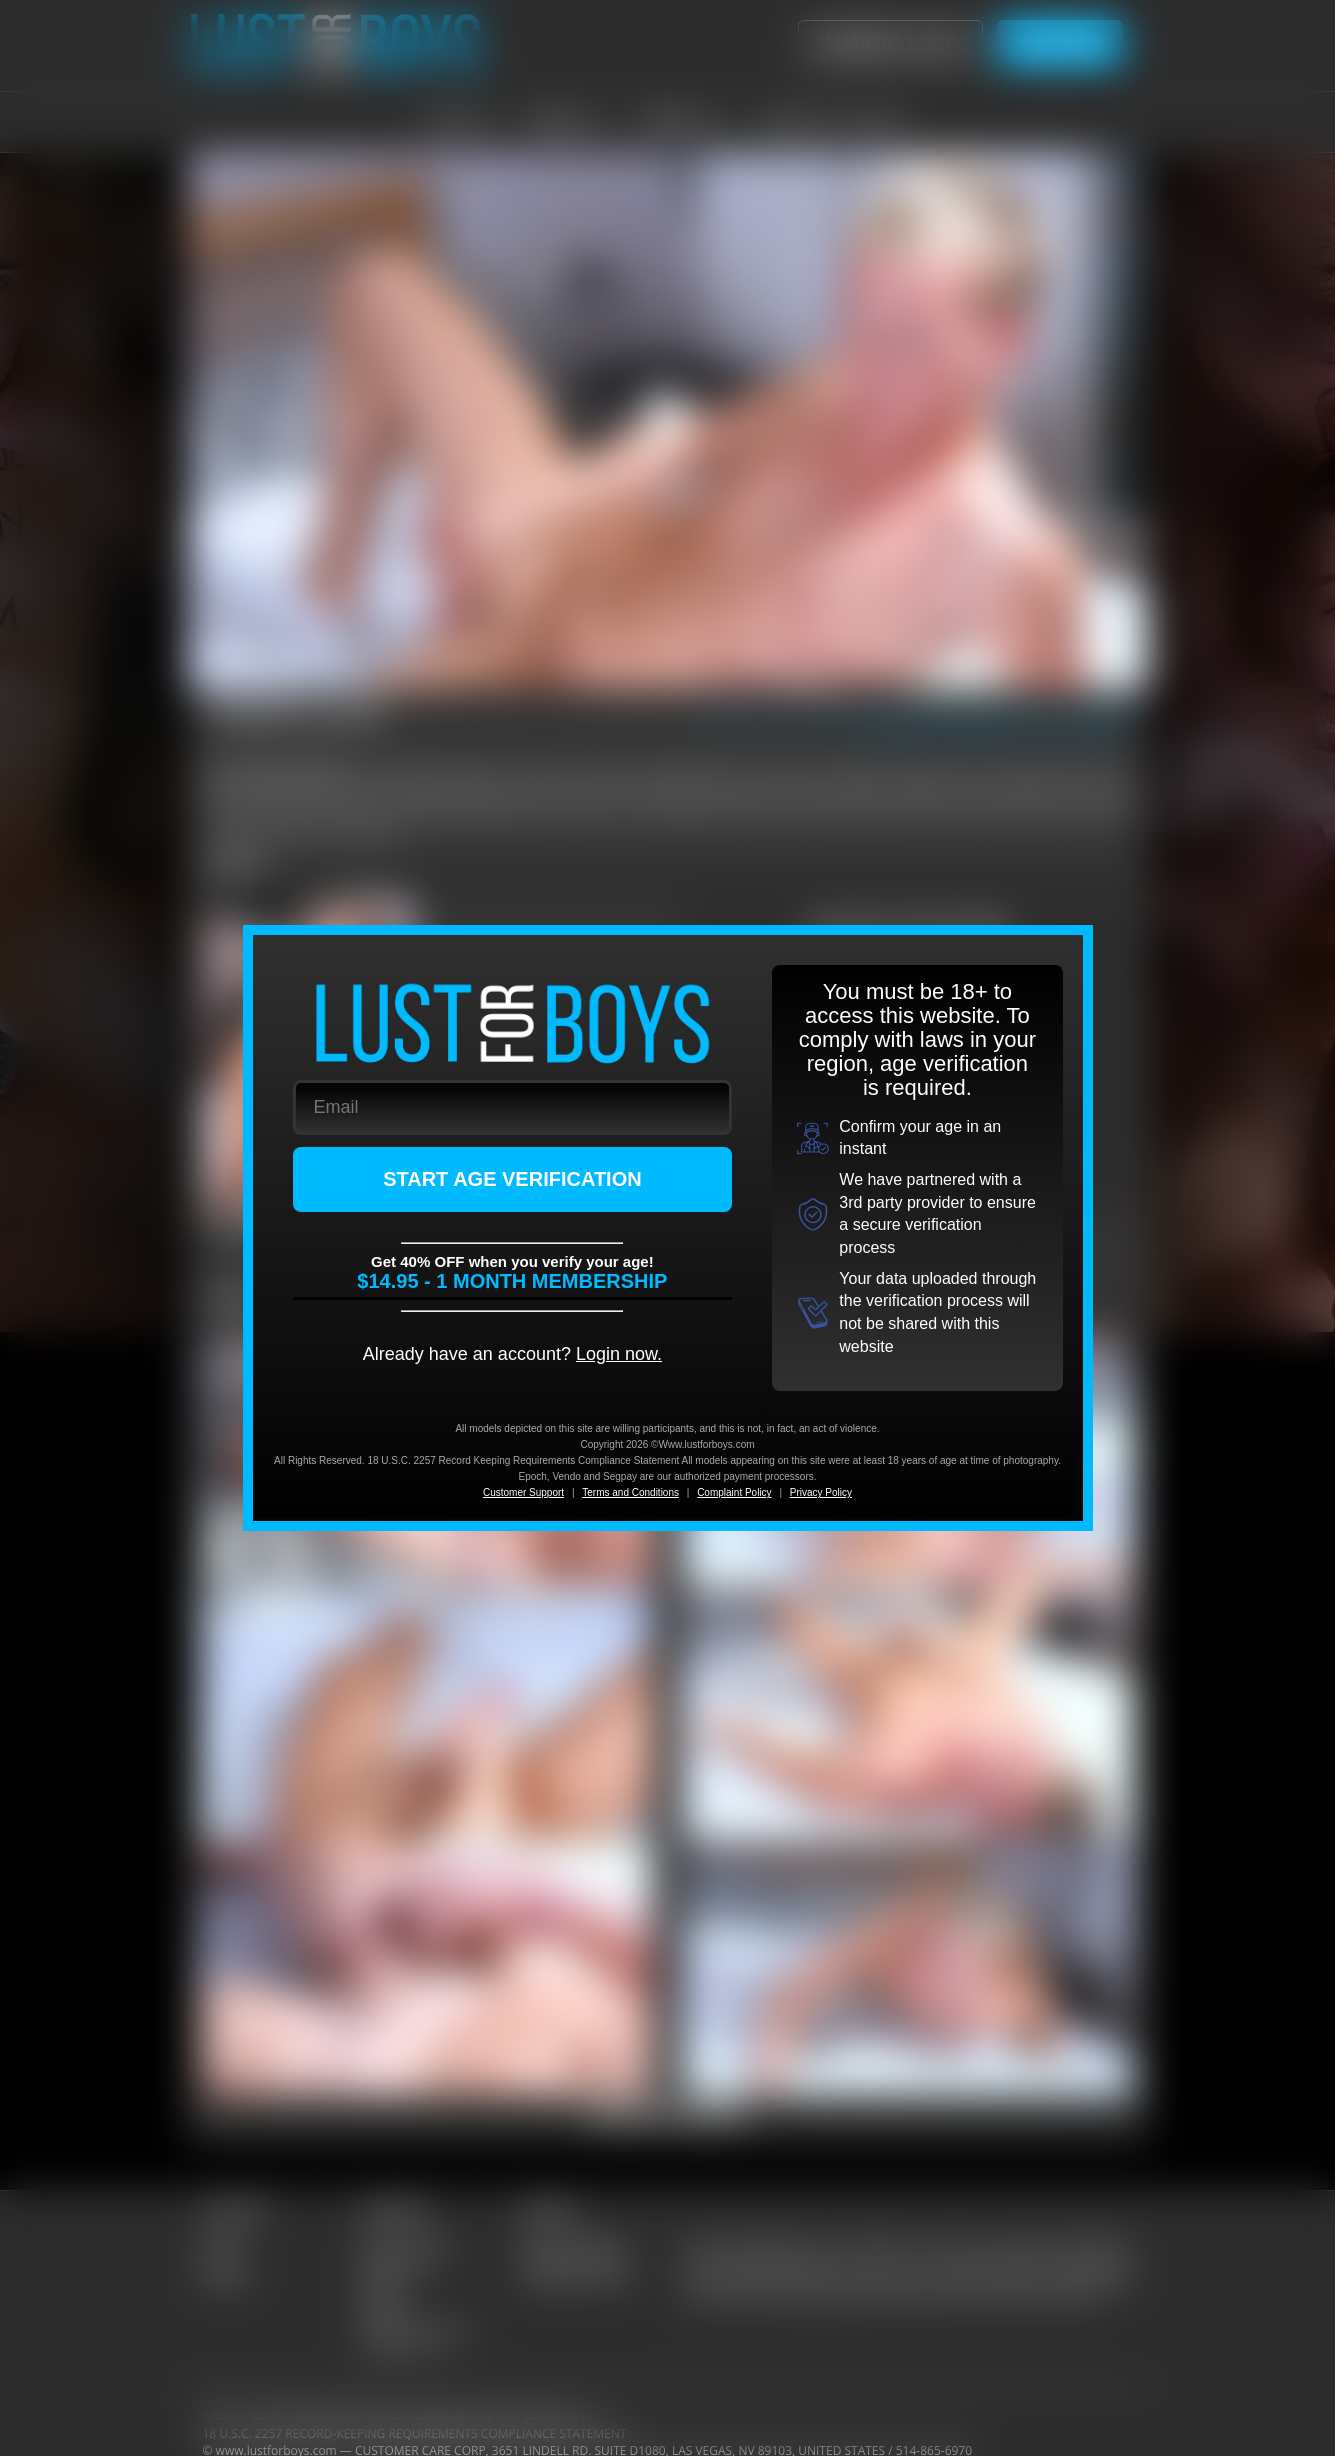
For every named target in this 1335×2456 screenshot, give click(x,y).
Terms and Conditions (630, 1492)
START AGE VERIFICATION (512, 1179)
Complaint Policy (734, 1492)
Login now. (619, 1354)
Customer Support (523, 1492)
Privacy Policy (821, 1492)
